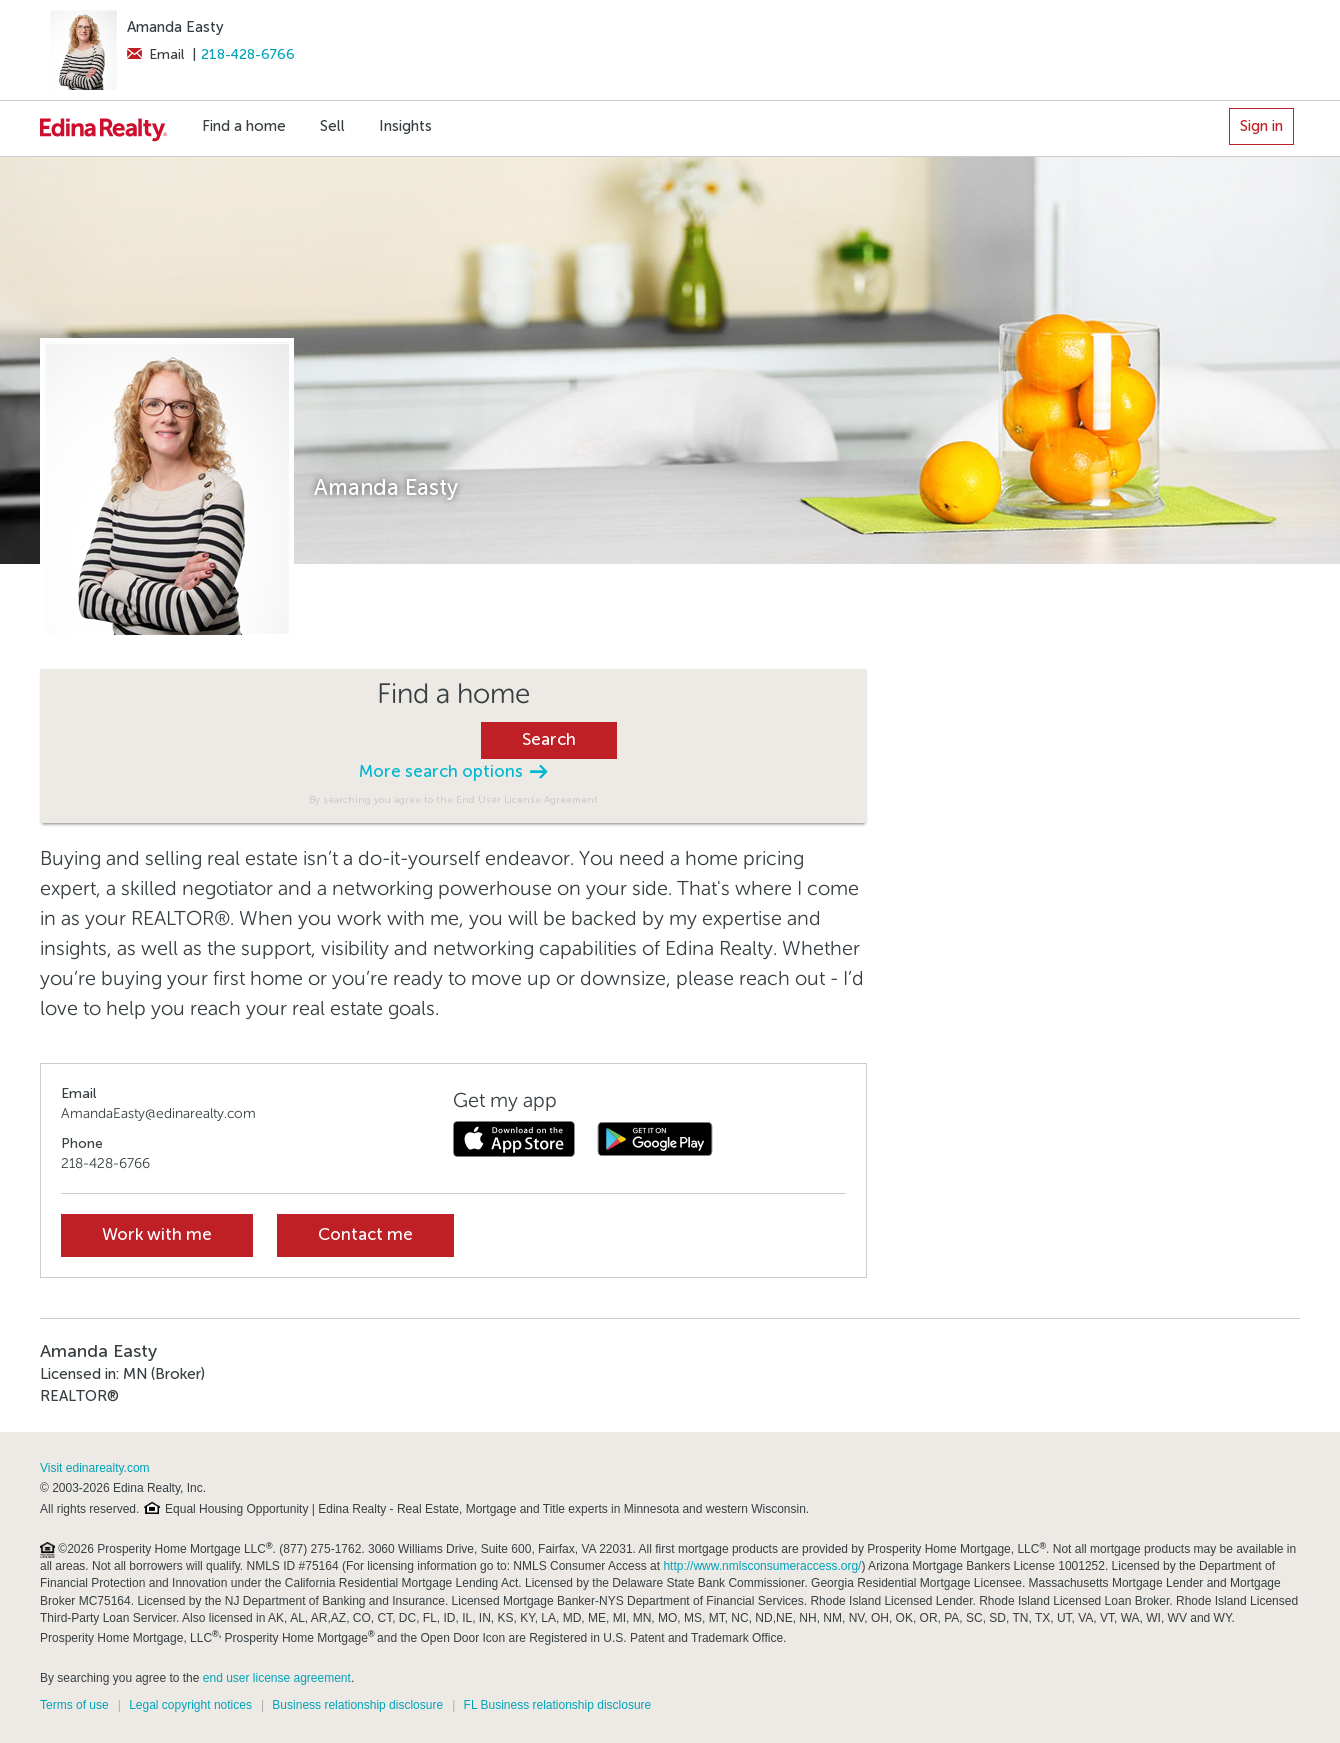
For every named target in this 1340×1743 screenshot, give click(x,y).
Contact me (365, 1234)
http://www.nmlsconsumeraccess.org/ (762, 1566)
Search (549, 739)
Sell (332, 126)
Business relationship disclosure (357, 1705)
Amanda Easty (175, 27)
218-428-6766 (248, 54)
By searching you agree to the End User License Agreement (453, 799)
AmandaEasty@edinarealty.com (158, 1113)
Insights (405, 126)
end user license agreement (277, 1678)
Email (155, 54)
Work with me (157, 1234)
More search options (453, 771)
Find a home (244, 126)
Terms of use (74, 1705)
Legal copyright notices (190, 1705)
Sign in (1261, 126)
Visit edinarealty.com (95, 1468)
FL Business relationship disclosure (558, 1705)
